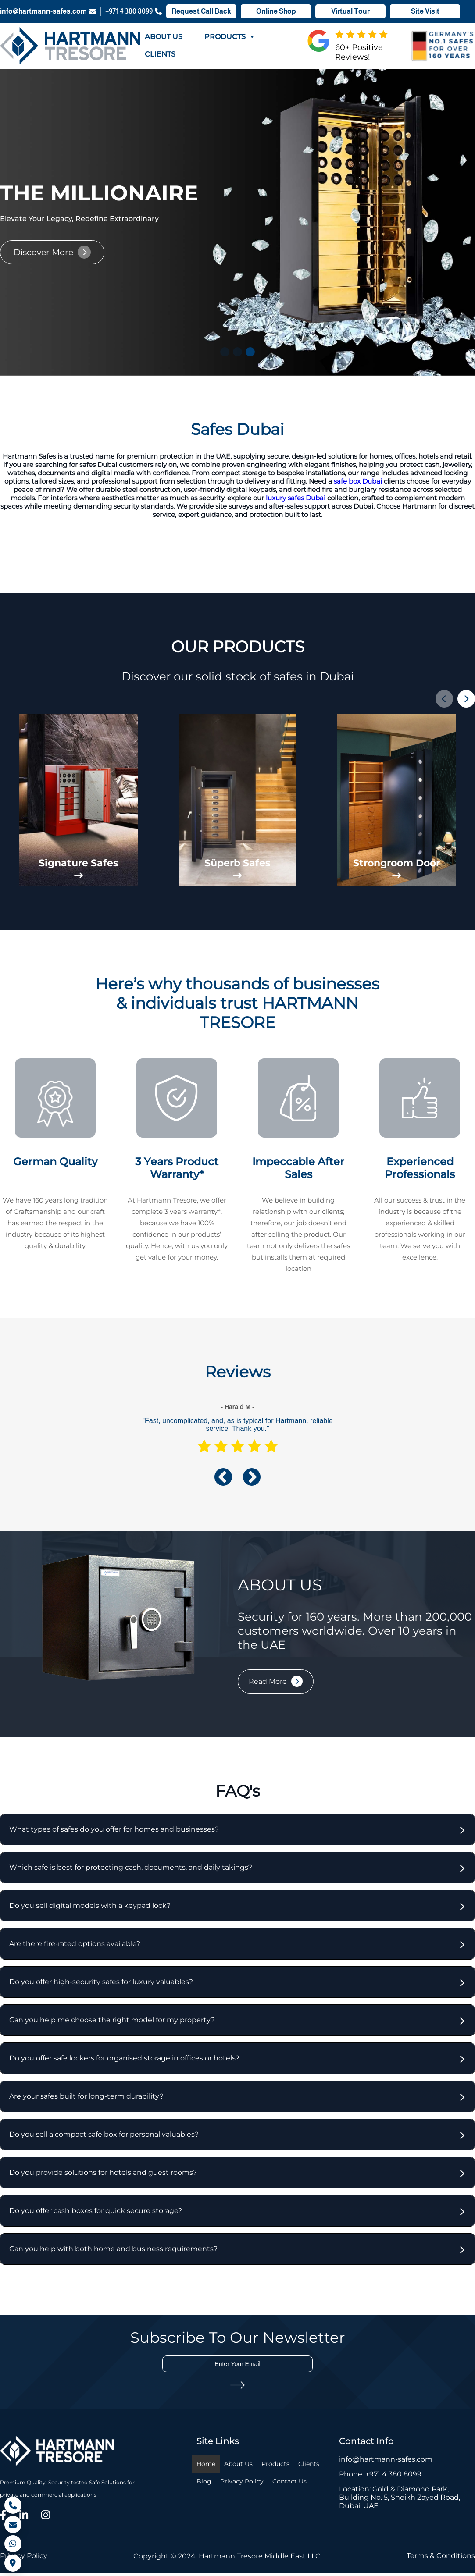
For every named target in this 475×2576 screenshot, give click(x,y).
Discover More (43, 252)
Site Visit (425, 11)
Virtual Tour (350, 11)
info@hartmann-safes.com (48, 11)
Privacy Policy (242, 2484)
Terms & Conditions (441, 2559)
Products (229, 37)
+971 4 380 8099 (133, 11)
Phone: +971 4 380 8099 (380, 2477)
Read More (268, 1684)
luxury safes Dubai (295, 498)
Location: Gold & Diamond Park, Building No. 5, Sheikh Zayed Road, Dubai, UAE (399, 2500)
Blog (203, 2484)
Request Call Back (201, 11)
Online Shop (276, 11)
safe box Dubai (358, 481)
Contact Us (289, 2484)
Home (205, 2467)
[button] (224, 351)
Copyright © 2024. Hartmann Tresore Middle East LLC (227, 2559)
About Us (163, 36)
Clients (160, 54)
